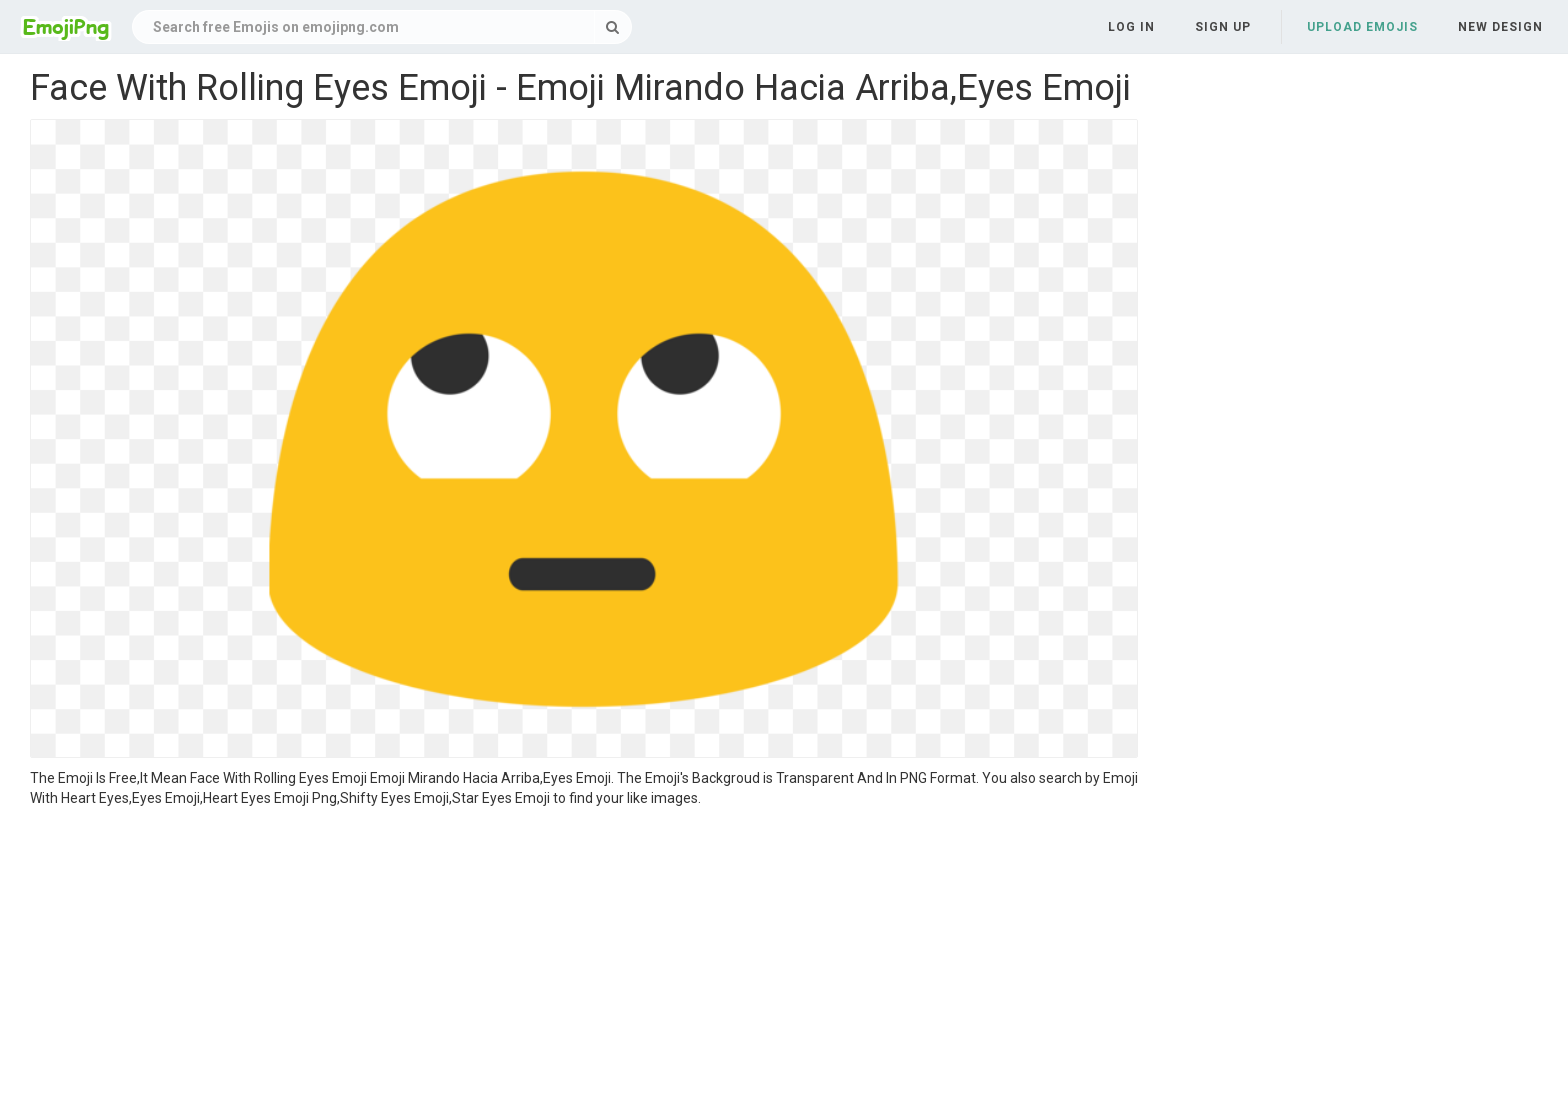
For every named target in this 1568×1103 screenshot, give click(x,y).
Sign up (1223, 27)
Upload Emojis (1362, 27)
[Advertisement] (584, 958)
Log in (1131, 27)
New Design (1500, 27)
